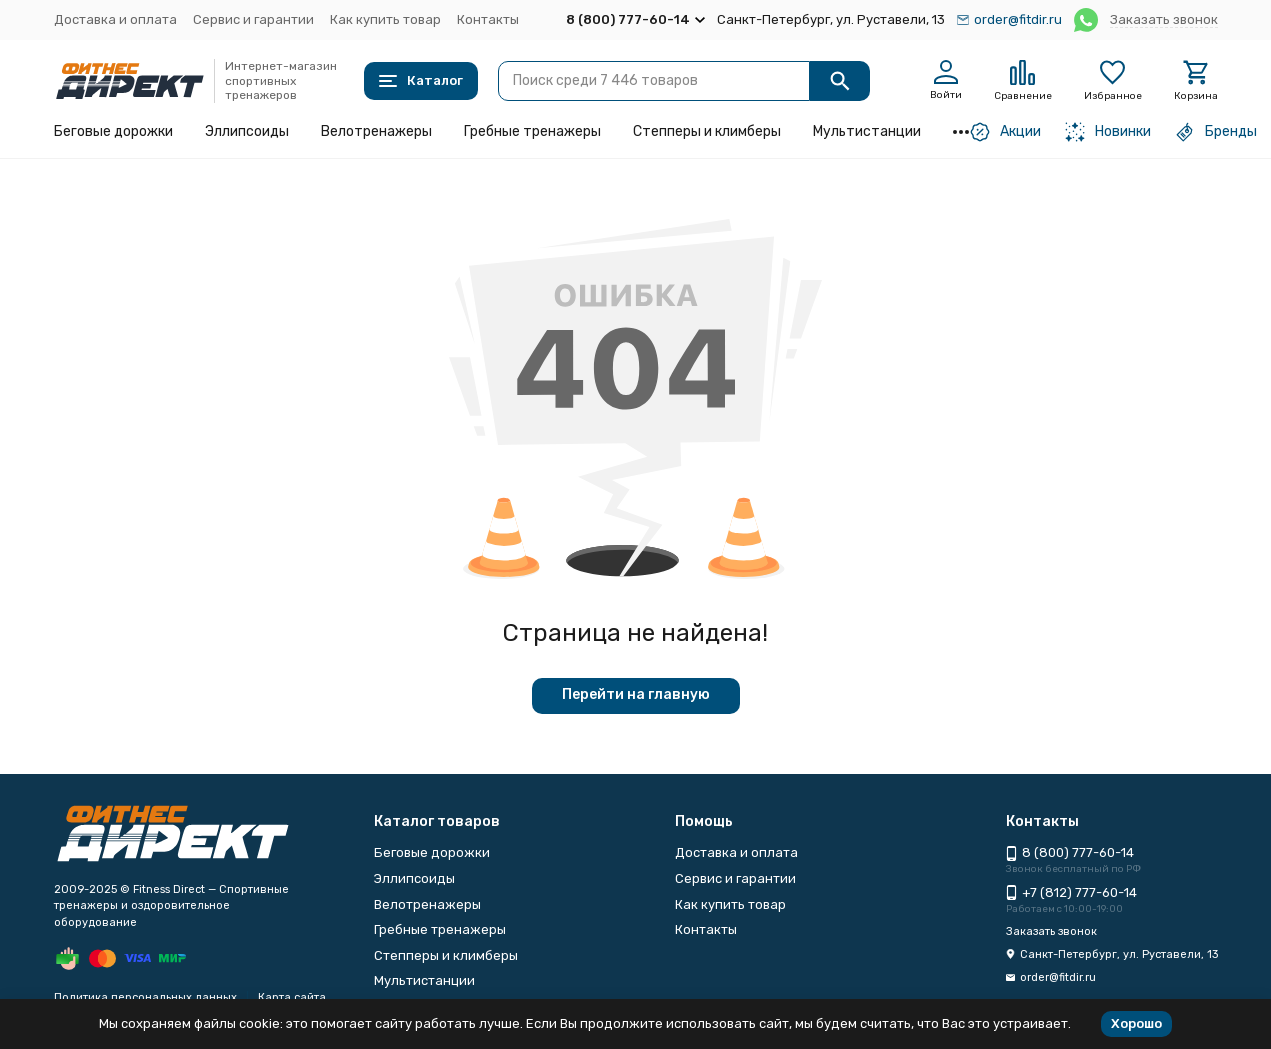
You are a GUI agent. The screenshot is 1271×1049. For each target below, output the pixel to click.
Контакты (488, 19)
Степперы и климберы (707, 131)
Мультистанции (867, 131)
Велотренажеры (376, 131)
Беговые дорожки (113, 131)
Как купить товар (385, 19)
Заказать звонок (1164, 19)
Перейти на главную (636, 694)
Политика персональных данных (145, 997)
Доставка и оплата (115, 19)
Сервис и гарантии (253, 19)
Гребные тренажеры (532, 131)
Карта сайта (292, 997)
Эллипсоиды (247, 131)
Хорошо (1136, 1023)
